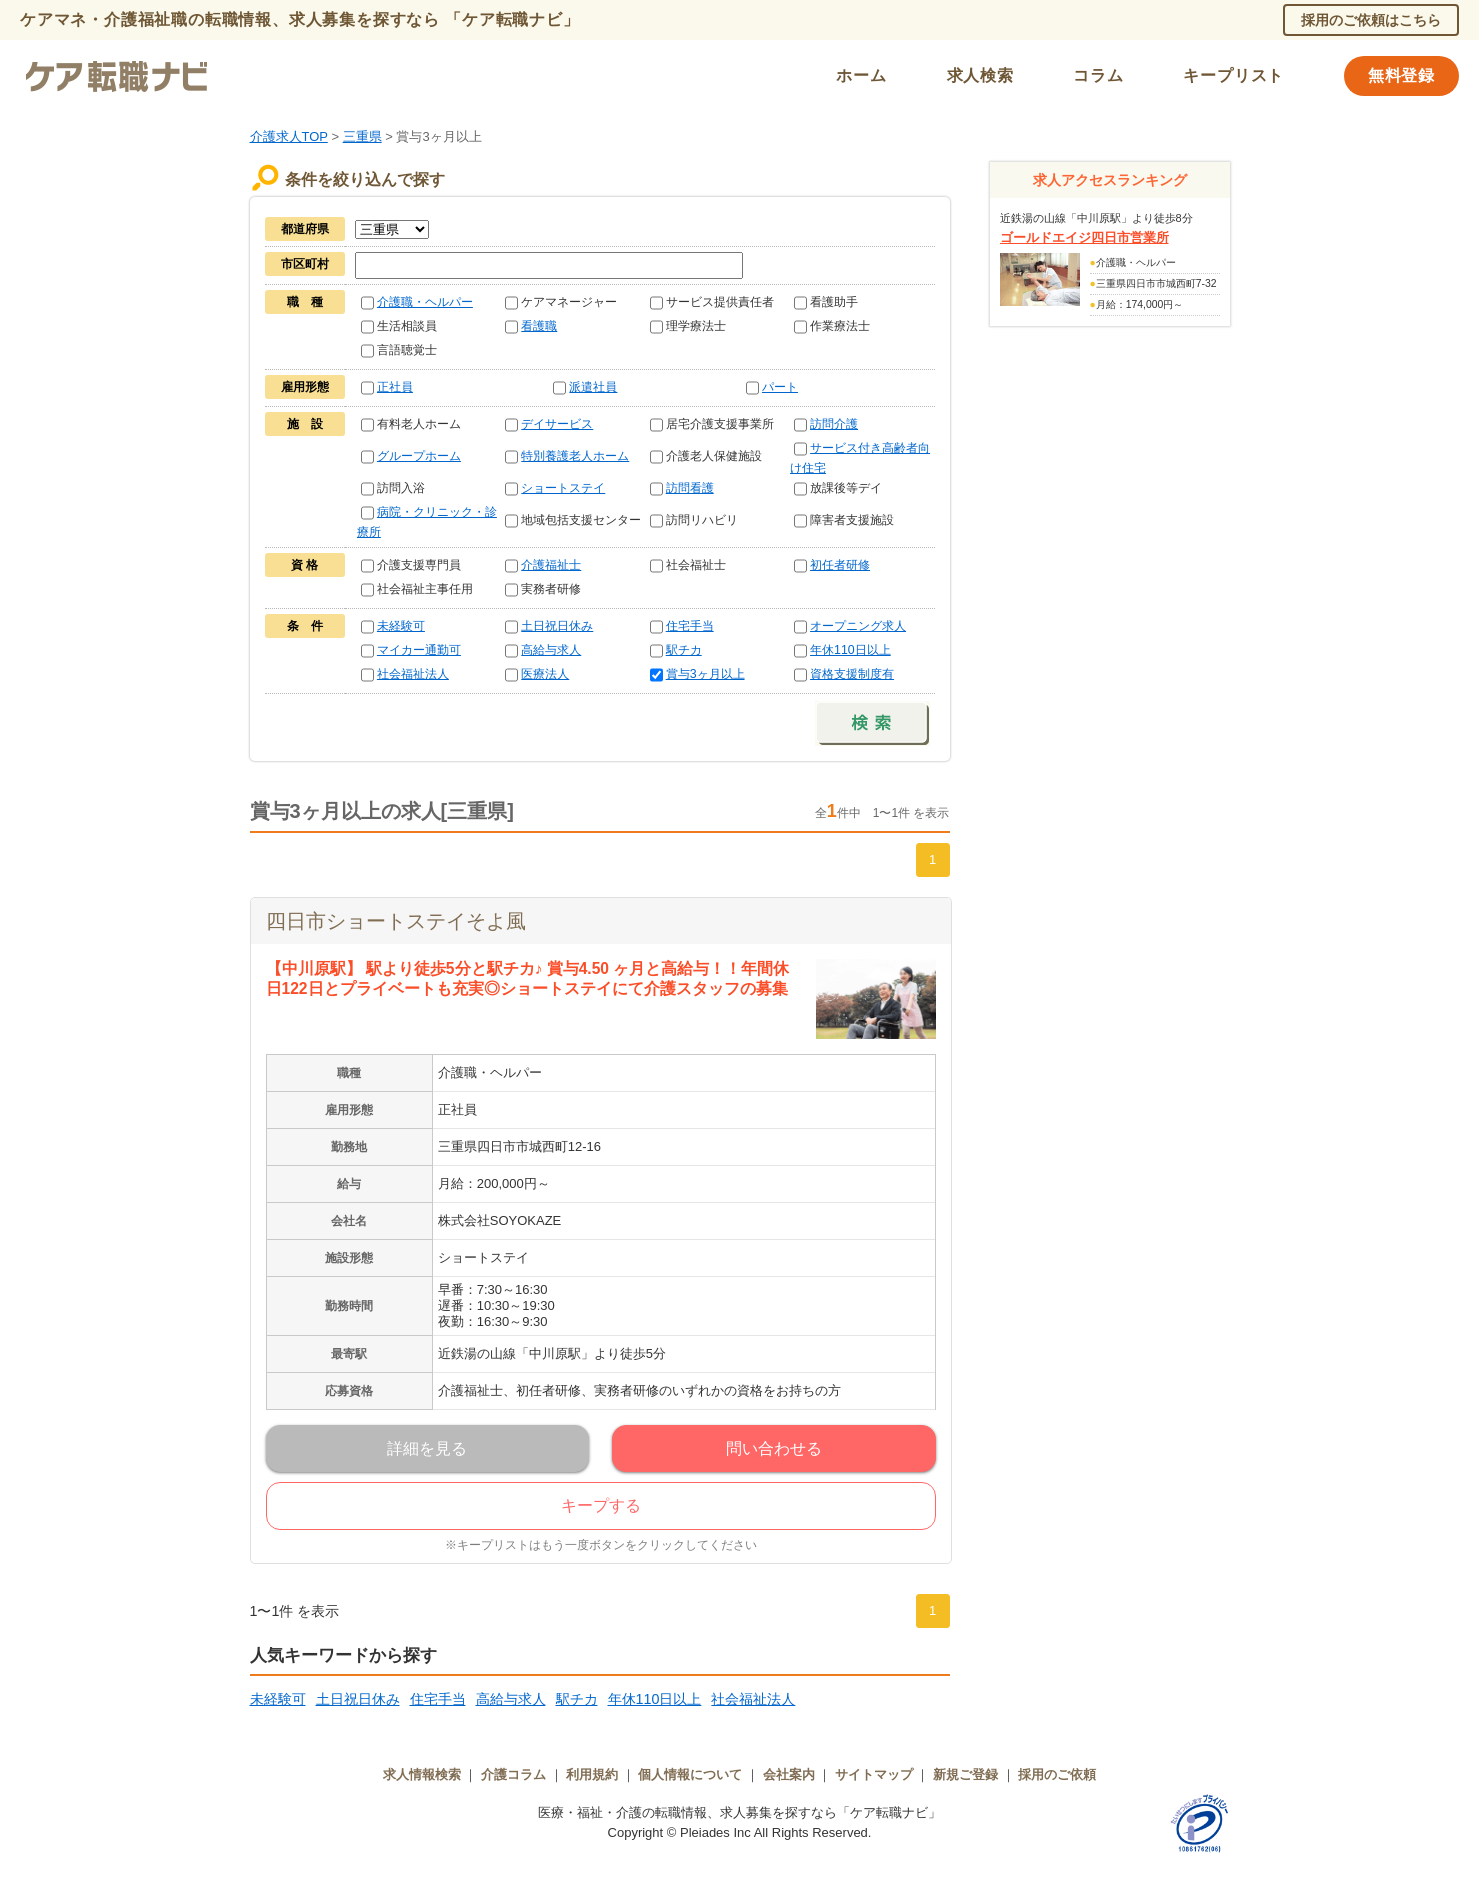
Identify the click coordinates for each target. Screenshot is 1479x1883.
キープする (601, 1505)
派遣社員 (593, 387)
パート (780, 387)
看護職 (539, 326)
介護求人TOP (289, 136)
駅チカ (684, 650)
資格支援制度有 (852, 674)
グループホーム (419, 456)
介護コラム (513, 1774)
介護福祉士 (551, 565)
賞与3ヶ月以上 (705, 674)
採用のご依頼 (1057, 1774)
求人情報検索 (422, 1774)
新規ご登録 (965, 1774)
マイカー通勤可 (419, 650)
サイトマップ (874, 1774)
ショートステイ (563, 488)
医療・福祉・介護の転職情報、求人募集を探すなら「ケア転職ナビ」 (739, 1812)
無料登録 (1401, 75)
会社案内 (789, 1774)
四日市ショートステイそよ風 (396, 921)
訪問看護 (690, 488)
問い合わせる (774, 1448)
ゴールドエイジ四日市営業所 (1084, 237)
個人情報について (690, 1774)
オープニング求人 (858, 626)
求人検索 (980, 75)
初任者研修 (840, 565)
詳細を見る (427, 1448)
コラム (1098, 75)
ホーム (861, 75)
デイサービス (557, 424)
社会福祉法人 (413, 674)
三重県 (362, 136)
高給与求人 (551, 650)
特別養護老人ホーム (575, 456)
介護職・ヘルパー (425, 302)
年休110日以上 (850, 650)
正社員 (395, 387)
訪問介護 (834, 424)
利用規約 (592, 1774)
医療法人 (545, 674)
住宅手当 (690, 626)
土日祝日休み (557, 626)
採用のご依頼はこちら (1371, 20)
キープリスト (1233, 75)
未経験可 (401, 626)
